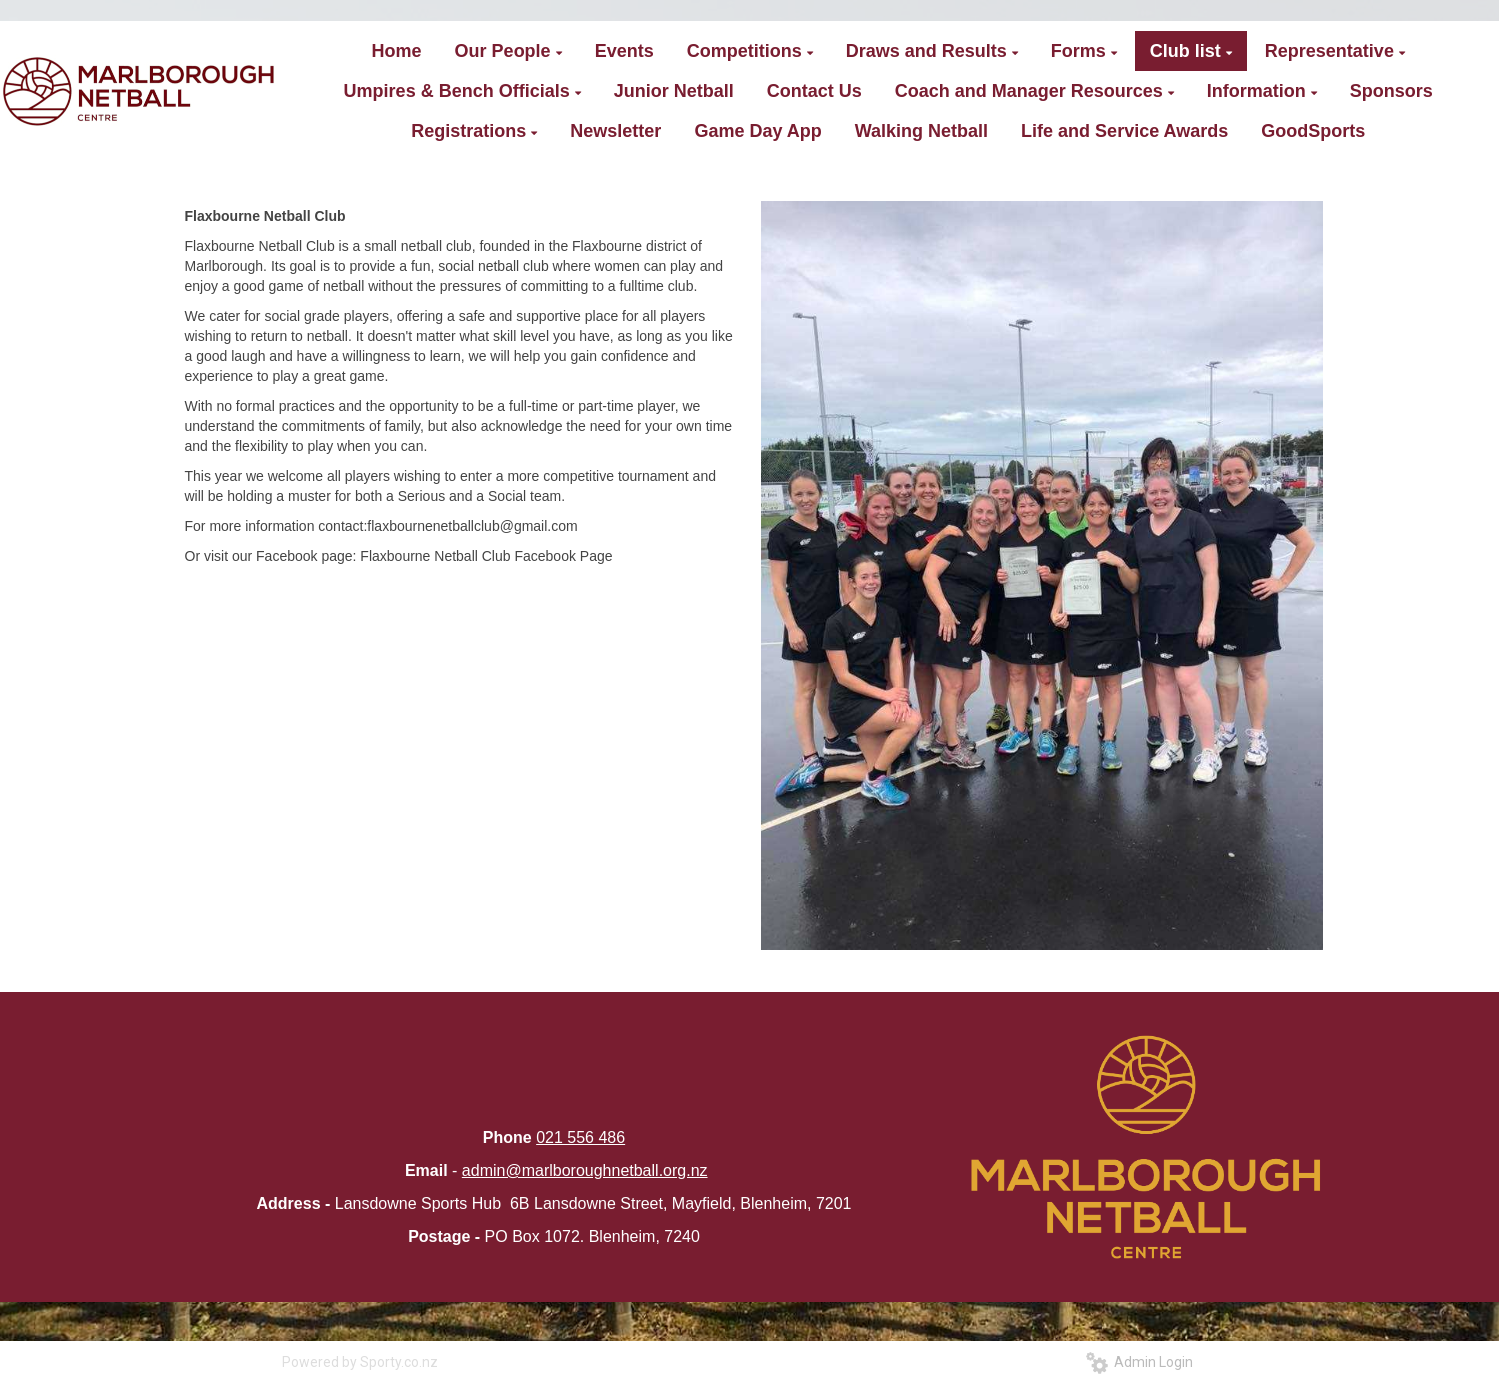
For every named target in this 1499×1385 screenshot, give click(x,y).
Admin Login (1139, 1362)
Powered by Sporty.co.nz (360, 1362)
